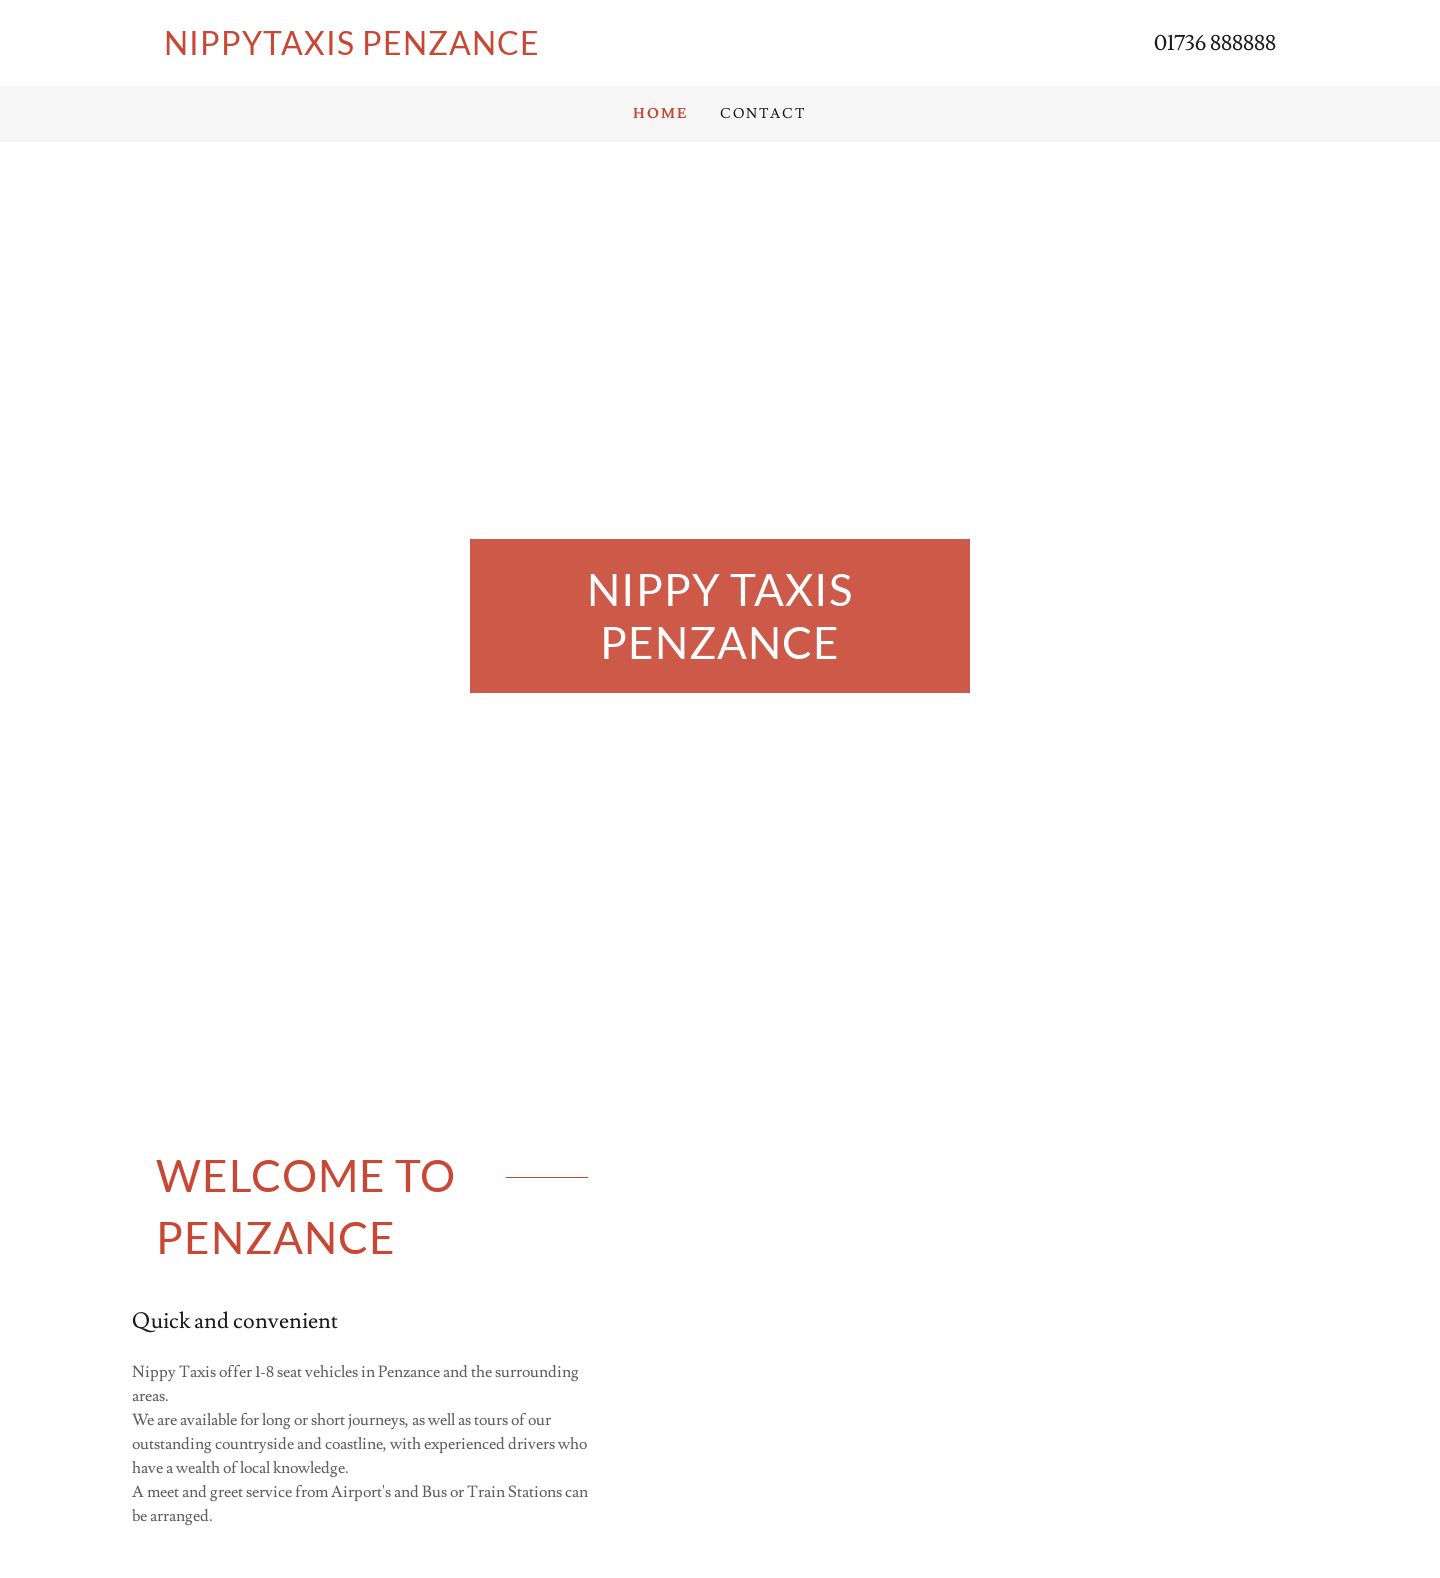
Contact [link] (763, 114)
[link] (442, 50)
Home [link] (660, 114)
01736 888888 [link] (1215, 43)
